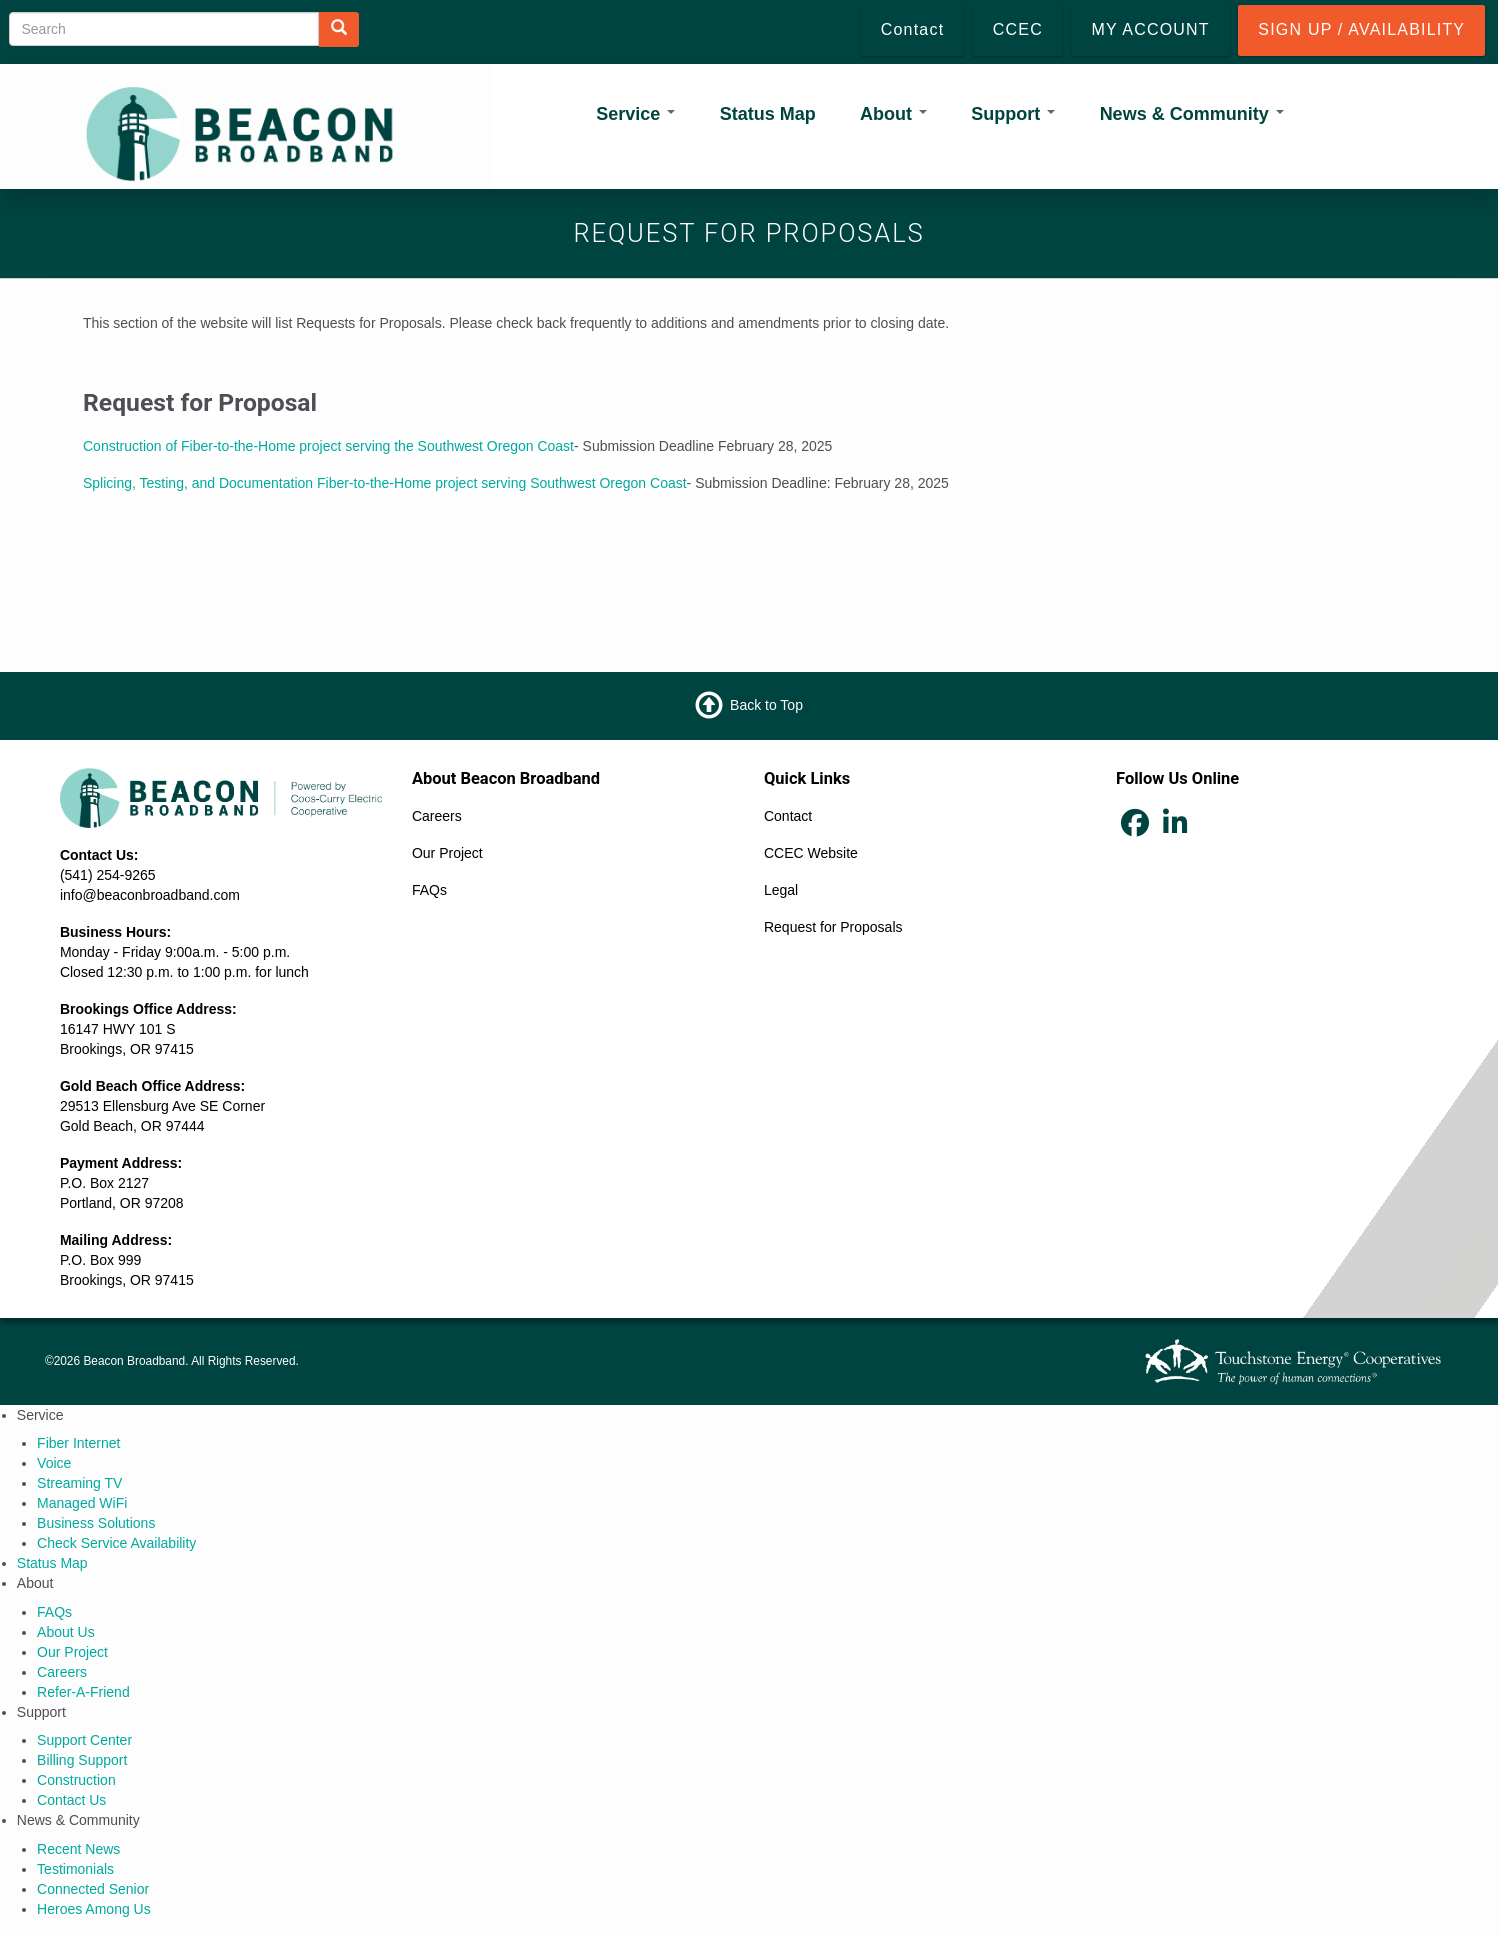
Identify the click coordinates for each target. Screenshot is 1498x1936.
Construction (76, 1780)
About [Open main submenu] (893, 114)
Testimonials (75, 1869)
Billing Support (82, 1760)
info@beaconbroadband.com (150, 895)
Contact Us (71, 1800)
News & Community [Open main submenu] (1192, 114)
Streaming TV (79, 1483)
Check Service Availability (116, 1543)
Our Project (447, 853)
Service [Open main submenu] (635, 114)
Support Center (84, 1740)
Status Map (768, 114)
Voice (54, 1463)
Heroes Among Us (94, 1909)
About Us (66, 1632)
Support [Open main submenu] (1013, 114)
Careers (437, 816)
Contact (788, 816)
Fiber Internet (78, 1443)
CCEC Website (811, 853)
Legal (781, 890)
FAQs (429, 890)
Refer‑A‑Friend (83, 1692)
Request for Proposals (833, 927)
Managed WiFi (82, 1503)
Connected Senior (93, 1889)
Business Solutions (96, 1523)
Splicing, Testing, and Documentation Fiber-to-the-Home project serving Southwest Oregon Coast (385, 483)
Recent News (78, 1849)
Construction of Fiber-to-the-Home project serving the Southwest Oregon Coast (328, 446)
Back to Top (766, 704)
